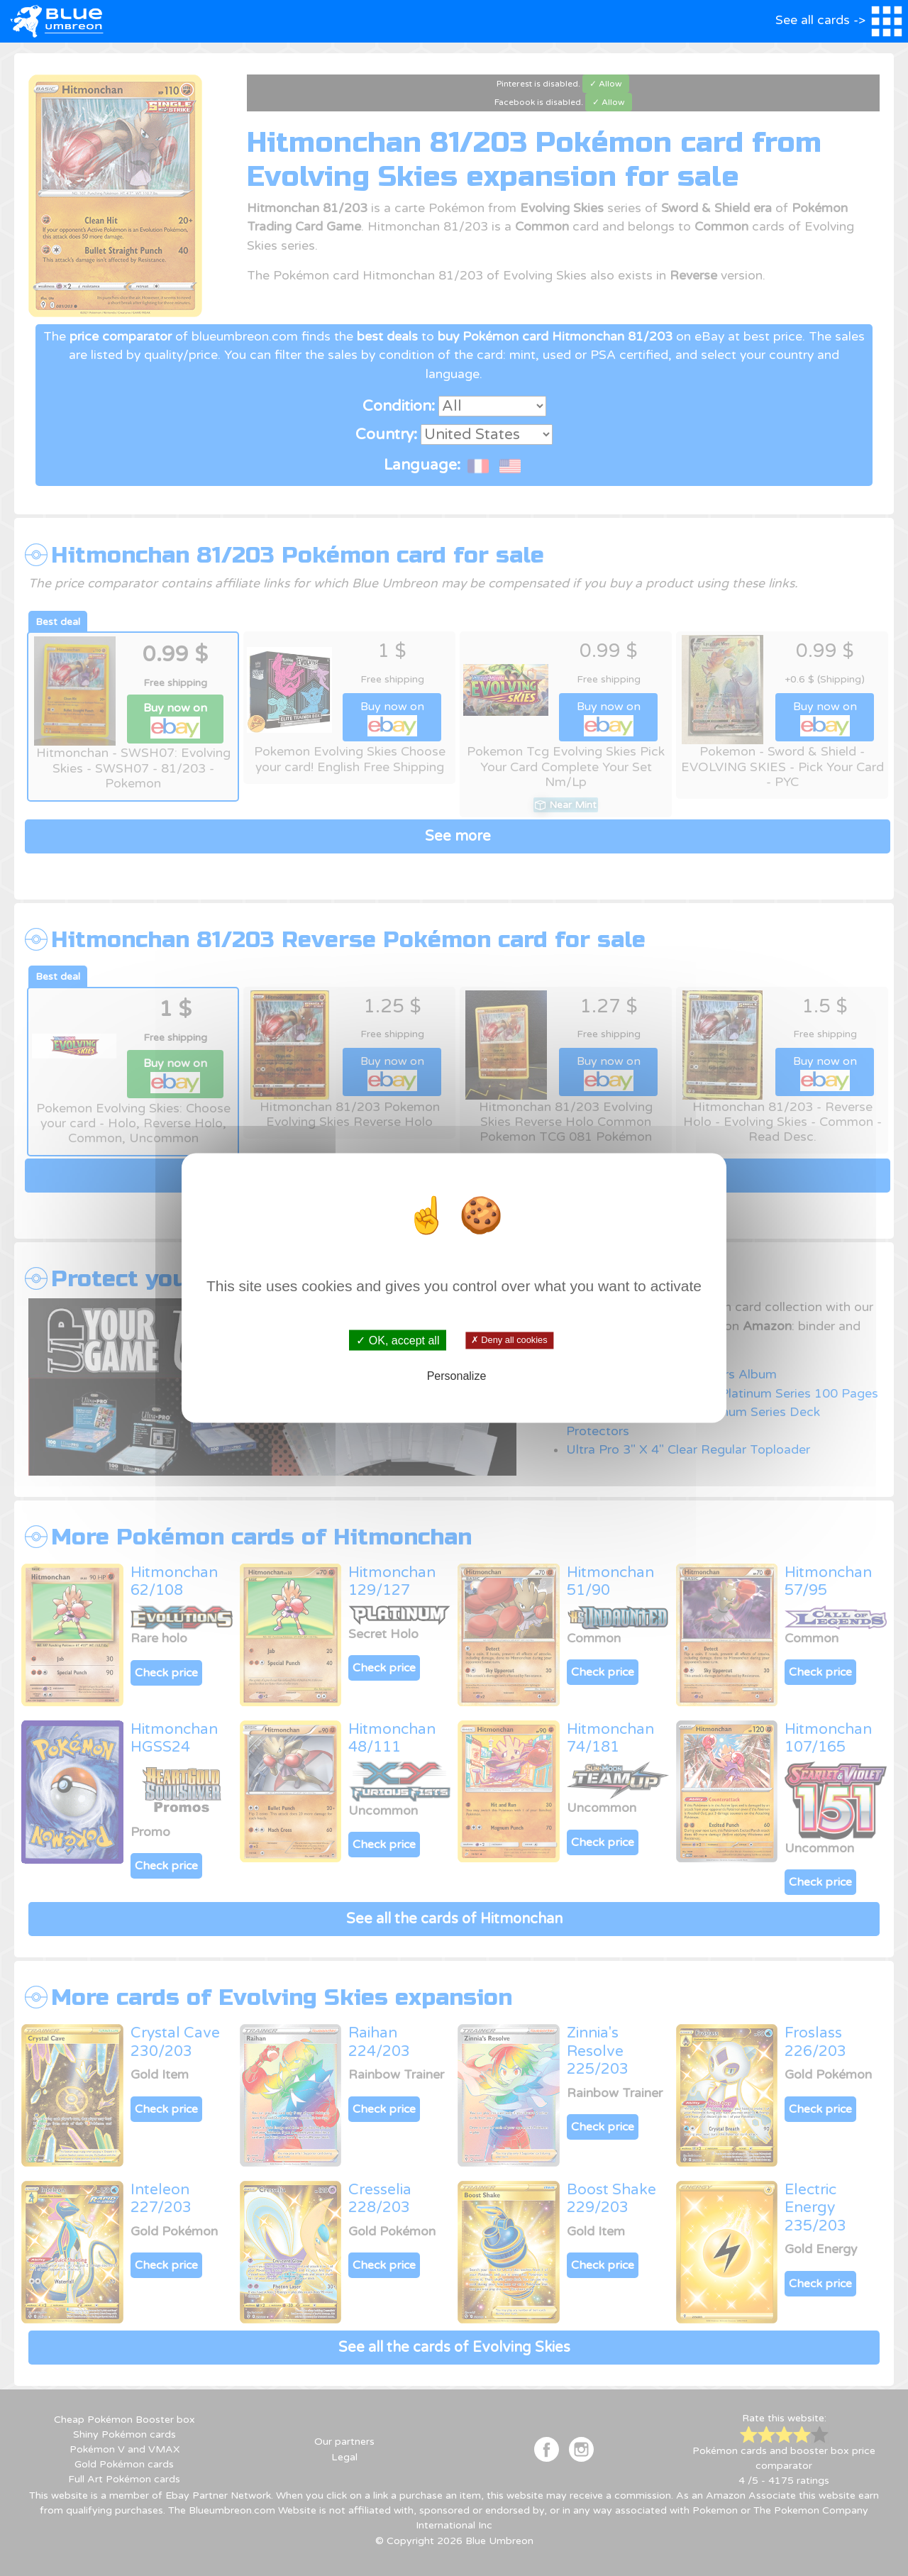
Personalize (457, 1376)
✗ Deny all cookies (509, 1340)
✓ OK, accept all (397, 1340)
